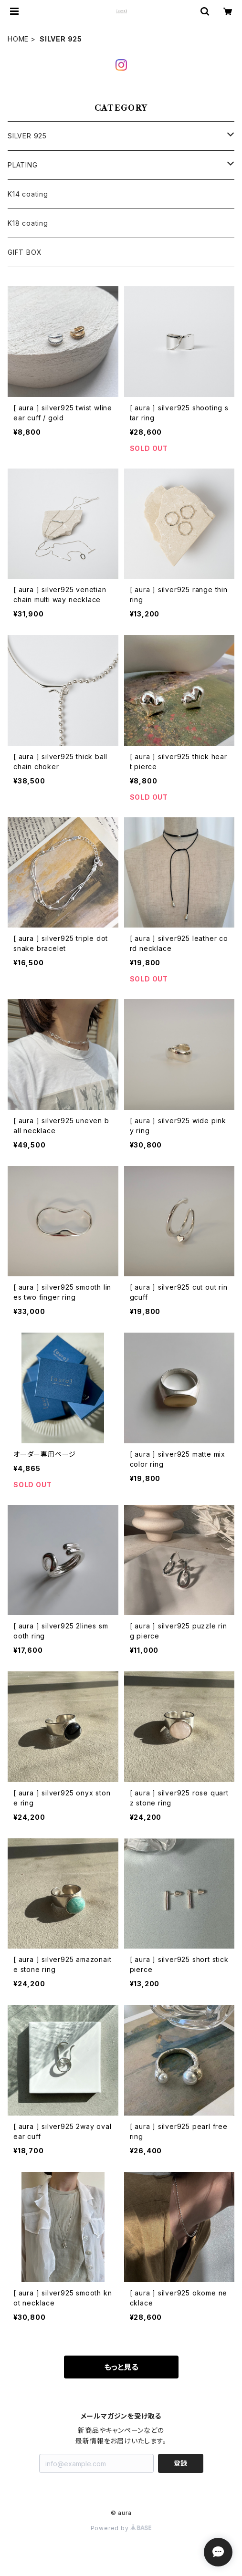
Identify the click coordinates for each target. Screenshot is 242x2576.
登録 (180, 2463)
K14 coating (28, 194)
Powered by (121, 2528)
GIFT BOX (25, 252)
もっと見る (121, 2367)
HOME (18, 39)
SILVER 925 (27, 136)
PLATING (23, 165)
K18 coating (28, 223)
